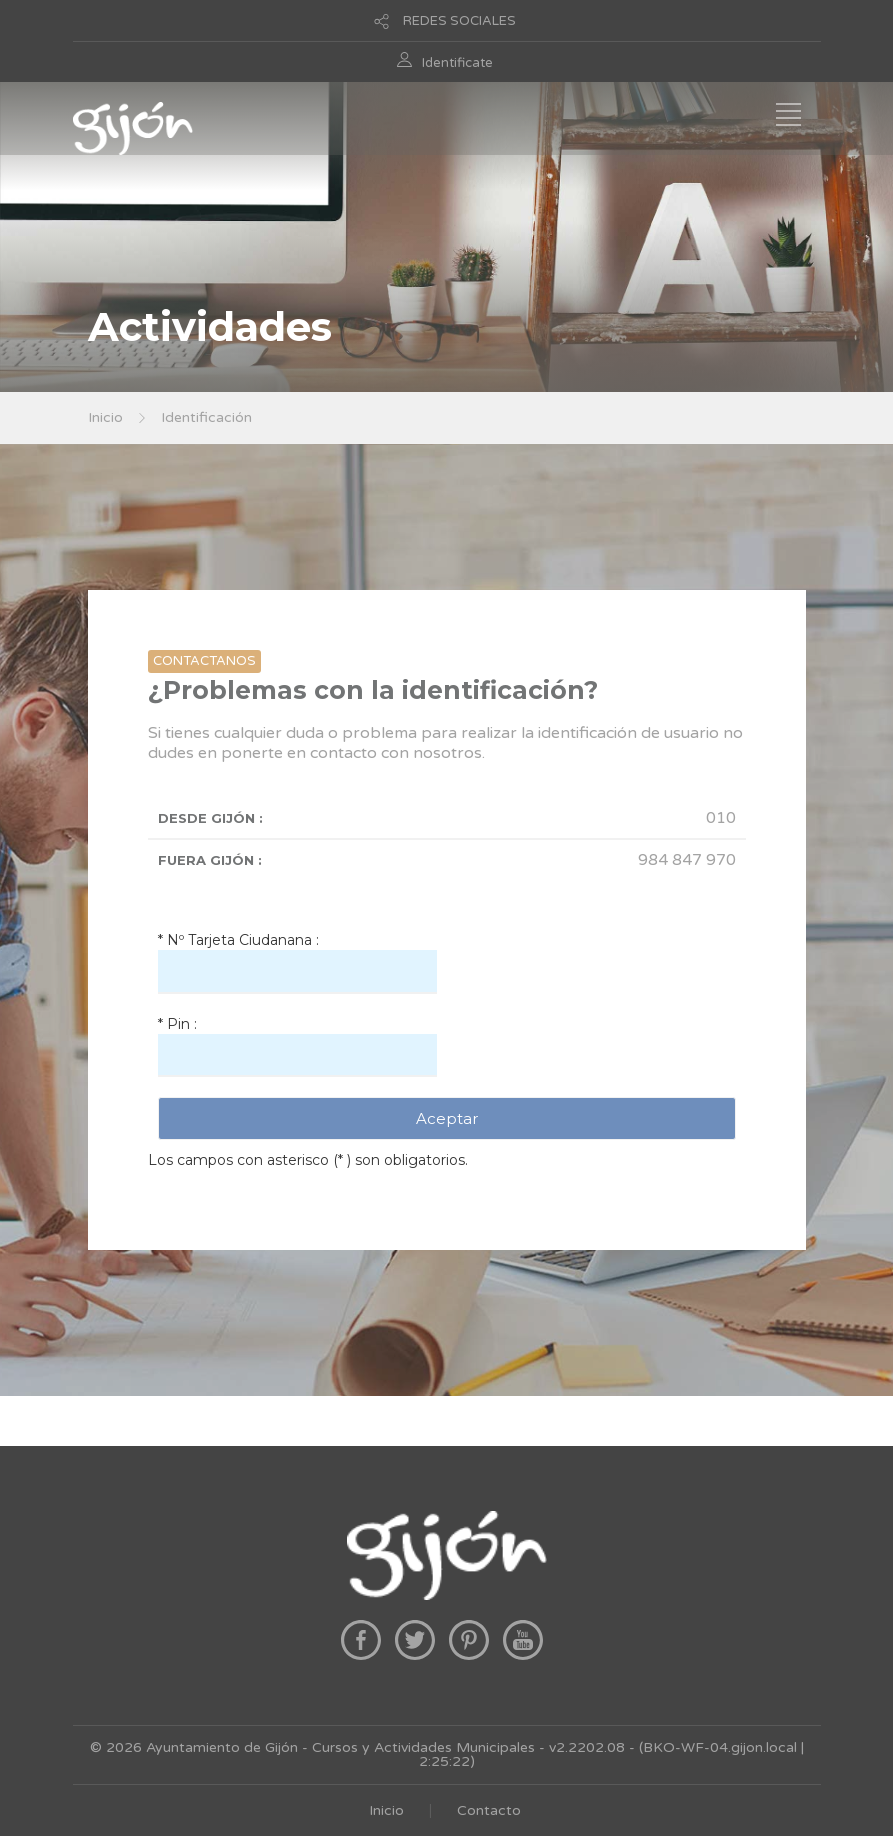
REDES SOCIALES (459, 21)
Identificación (206, 417)
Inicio (105, 417)
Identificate (457, 63)
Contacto (489, 1810)
